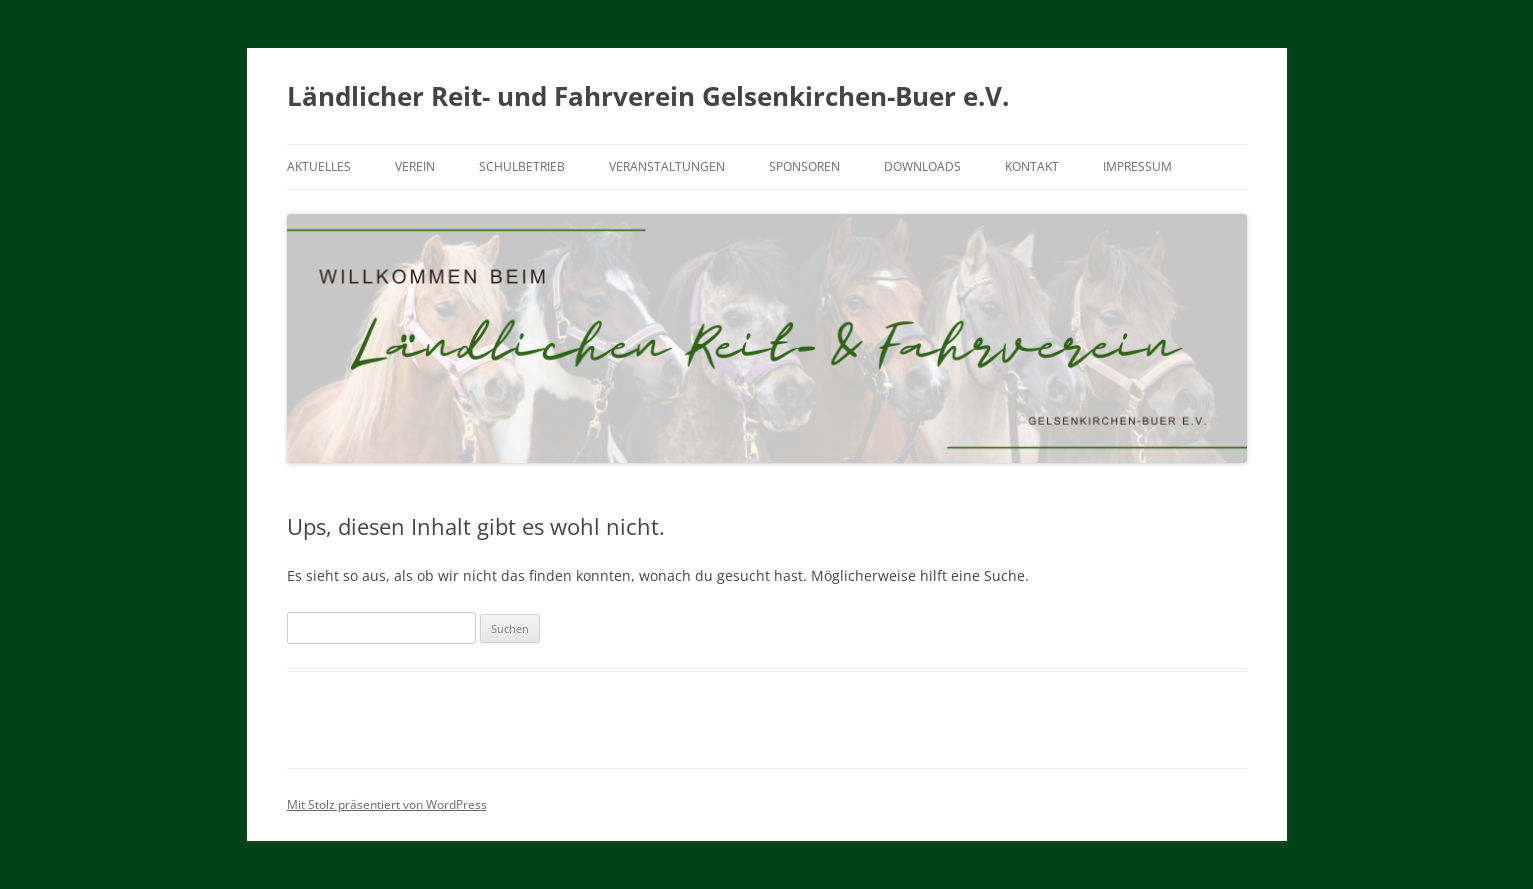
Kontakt (1032, 166)
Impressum (1137, 166)
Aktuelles (319, 166)
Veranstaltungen (667, 166)
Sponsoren (804, 166)
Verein (415, 166)
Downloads (922, 166)
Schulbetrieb (522, 166)
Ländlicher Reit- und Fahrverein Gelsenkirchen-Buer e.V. (648, 96)
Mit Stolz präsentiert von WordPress (387, 804)
